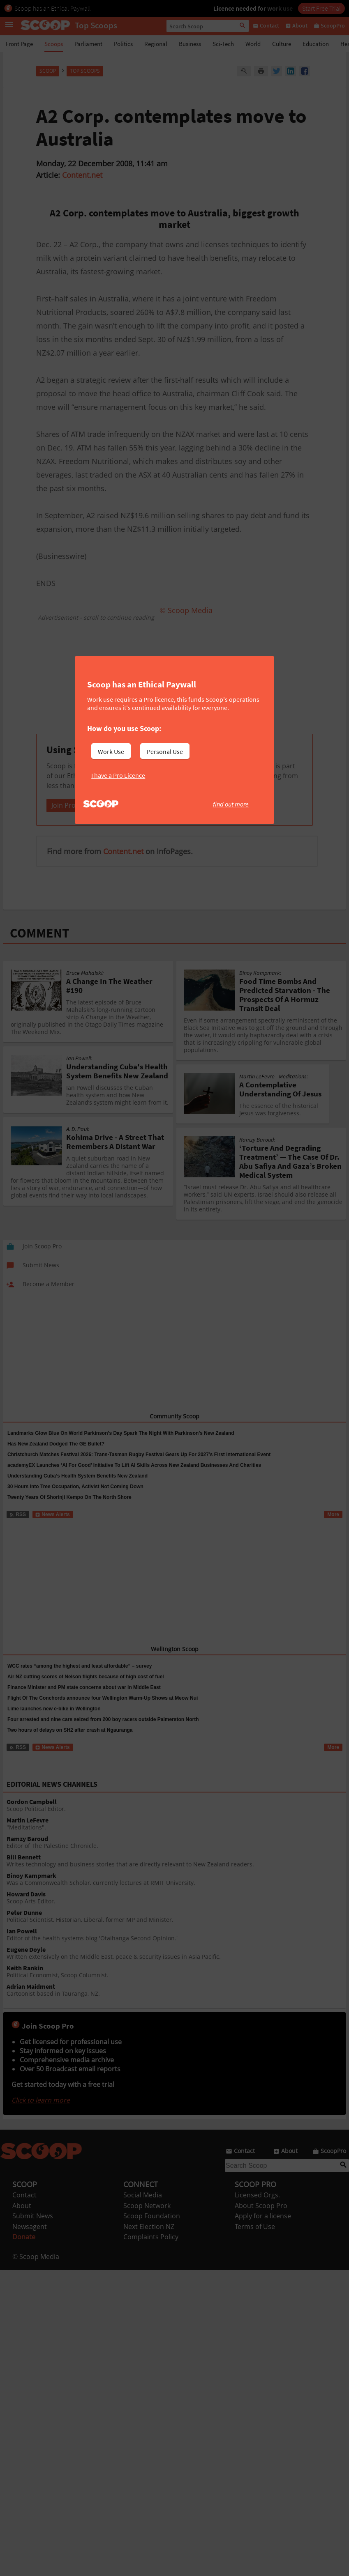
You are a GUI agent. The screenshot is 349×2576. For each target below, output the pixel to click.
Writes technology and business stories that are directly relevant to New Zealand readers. (176, 1877)
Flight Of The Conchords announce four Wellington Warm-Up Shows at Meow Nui (102, 1714)
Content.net (82, 175)
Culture (281, 44)
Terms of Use (255, 2242)
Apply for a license (263, 2232)
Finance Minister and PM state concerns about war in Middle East (84, 1703)
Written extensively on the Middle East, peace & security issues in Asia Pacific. (176, 1969)
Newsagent (29, 2242)
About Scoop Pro (261, 2221)
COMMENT (39, 949)
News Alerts (52, 1530)
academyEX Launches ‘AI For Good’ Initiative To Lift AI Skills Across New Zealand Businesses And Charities (134, 1481)
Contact (24, 2211)
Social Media (142, 2211)
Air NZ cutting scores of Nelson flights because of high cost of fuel (85, 1693)
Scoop (47, 70)
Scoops (53, 44)
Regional (155, 44)
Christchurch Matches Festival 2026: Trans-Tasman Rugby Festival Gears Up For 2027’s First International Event (138, 1470)
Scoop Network (147, 2221)
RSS (17, 1530)
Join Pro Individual (79, 821)
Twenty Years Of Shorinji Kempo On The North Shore (69, 1513)
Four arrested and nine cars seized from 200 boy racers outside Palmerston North (103, 1735)
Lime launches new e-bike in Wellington (53, 1725)
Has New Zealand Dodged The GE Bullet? (55, 1460)
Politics (123, 44)
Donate (23, 2253)
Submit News (32, 2232)
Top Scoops (85, 70)
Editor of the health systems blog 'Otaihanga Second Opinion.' (176, 1951)
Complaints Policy (150, 2253)
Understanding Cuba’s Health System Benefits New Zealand (77, 1492)
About (21, 2221)
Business (190, 44)
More (333, 1530)
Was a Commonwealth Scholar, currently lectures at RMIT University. (176, 1895)
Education (316, 44)
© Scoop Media (35, 2272)
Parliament (88, 44)
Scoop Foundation (151, 2232)
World (253, 44)
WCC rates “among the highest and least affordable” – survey (79, 1682)
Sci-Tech (223, 44)
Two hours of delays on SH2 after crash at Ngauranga (70, 1746)
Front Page (19, 44)
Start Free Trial (321, 8)
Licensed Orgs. (257, 2211)
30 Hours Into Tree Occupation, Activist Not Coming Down (75, 1502)
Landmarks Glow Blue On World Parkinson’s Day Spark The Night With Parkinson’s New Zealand (120, 1449)
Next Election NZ (148, 2242)
